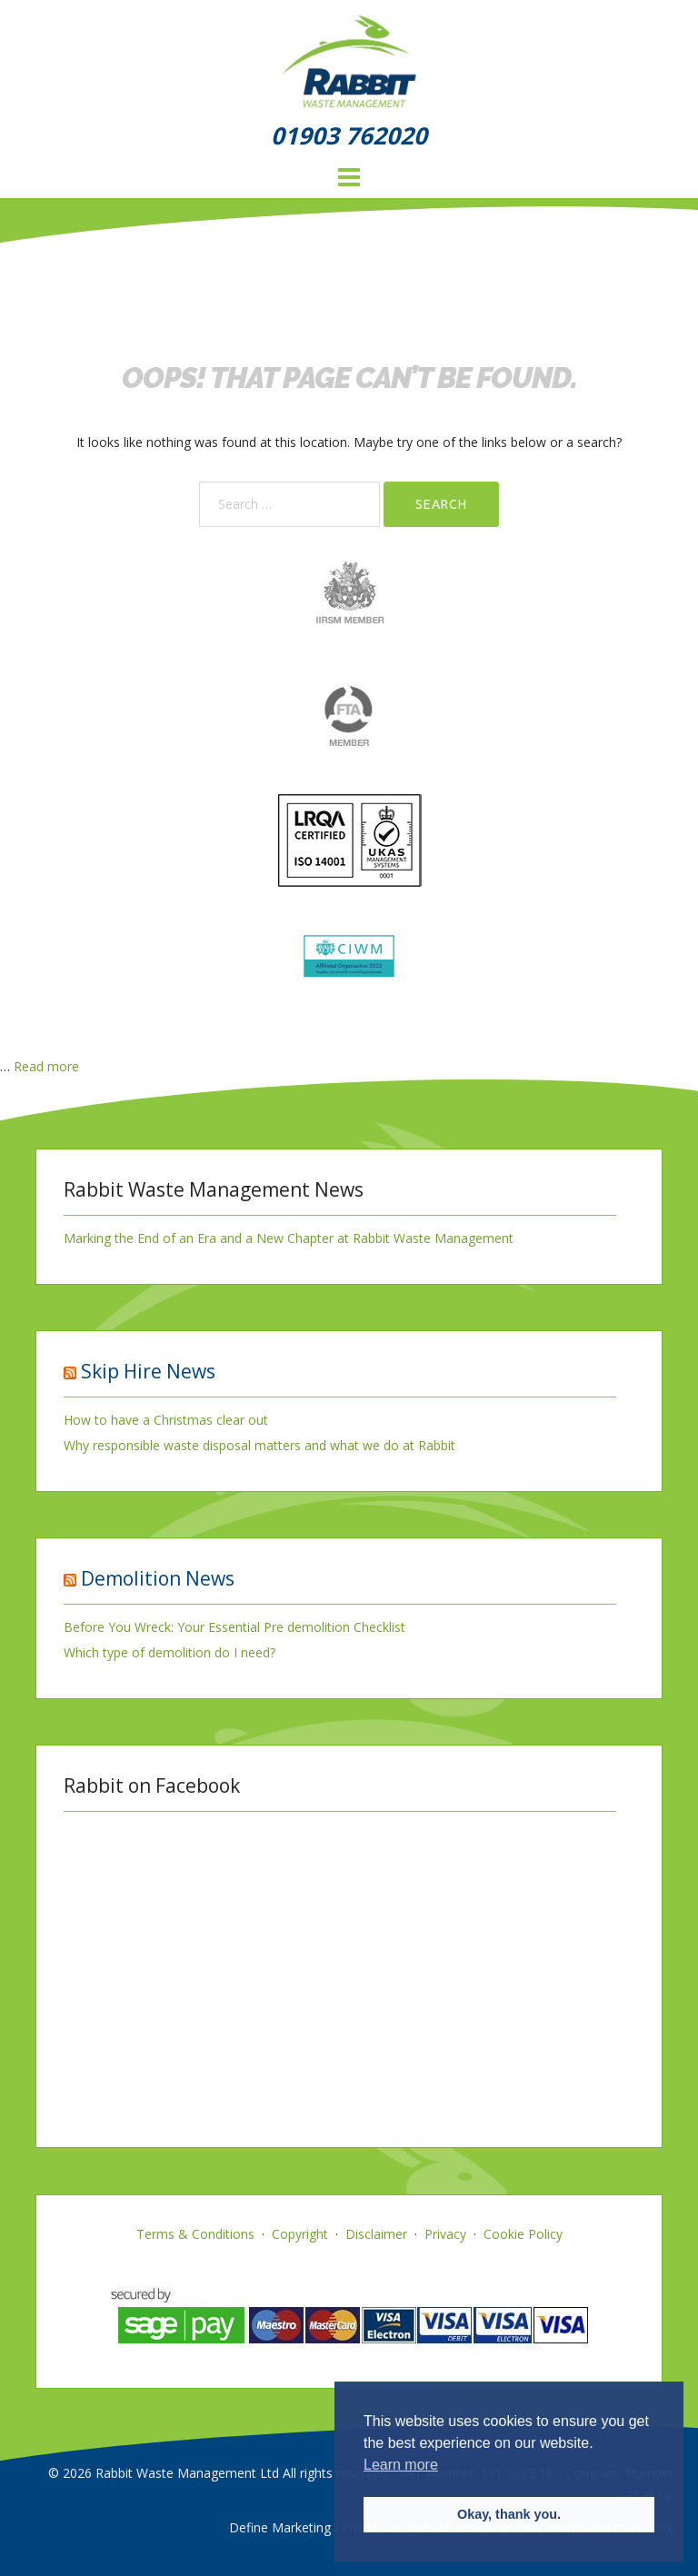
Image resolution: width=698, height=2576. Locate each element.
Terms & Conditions (195, 2234)
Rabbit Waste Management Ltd (187, 2473)
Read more (46, 1066)
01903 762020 (349, 135)
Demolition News (157, 1578)
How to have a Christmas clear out (166, 1419)
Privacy (445, 2234)
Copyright (300, 2234)
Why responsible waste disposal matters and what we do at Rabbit (259, 1445)
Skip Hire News (148, 1371)
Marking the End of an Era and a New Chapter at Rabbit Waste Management (289, 1238)
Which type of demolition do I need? (169, 1652)
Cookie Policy (523, 2234)
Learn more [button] (401, 2464)
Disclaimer (376, 2234)
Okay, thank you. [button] (509, 2514)
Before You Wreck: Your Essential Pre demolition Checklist (234, 1627)
